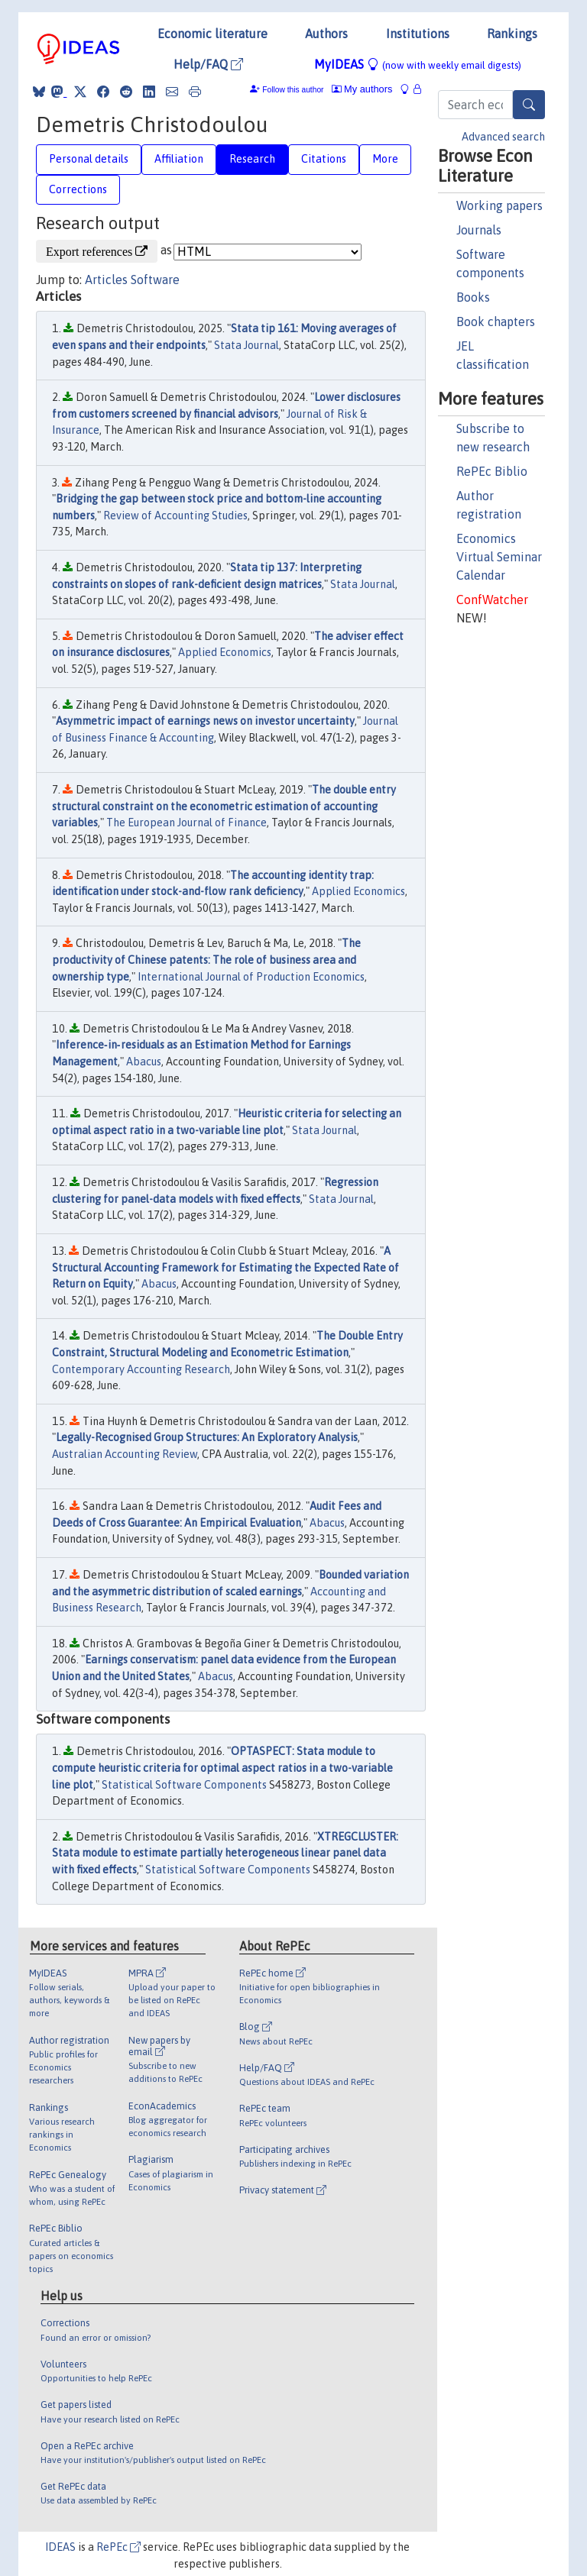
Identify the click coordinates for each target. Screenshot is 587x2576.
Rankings (512, 33)
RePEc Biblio (491, 471)
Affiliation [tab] (178, 159)
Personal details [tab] (88, 159)
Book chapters (495, 321)
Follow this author (292, 90)
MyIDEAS (417, 64)
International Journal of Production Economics (251, 977)
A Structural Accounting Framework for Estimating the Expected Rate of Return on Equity (225, 1267)
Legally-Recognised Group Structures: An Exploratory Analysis (207, 1437)
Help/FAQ (208, 64)
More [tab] (385, 159)
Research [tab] (252, 159)
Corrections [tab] (78, 189)
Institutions (417, 33)
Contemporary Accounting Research (141, 1369)
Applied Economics (224, 652)
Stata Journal (246, 345)
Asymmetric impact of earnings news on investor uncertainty (205, 721)
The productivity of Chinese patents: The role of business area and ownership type (206, 959)
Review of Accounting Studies (175, 515)
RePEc (118, 2547)
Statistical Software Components (184, 1785)
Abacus (143, 1061)
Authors (326, 33)
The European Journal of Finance (186, 822)
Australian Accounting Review (124, 1454)
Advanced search (503, 137)
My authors (362, 89)
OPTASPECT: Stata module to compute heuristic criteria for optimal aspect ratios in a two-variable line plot (222, 1767)
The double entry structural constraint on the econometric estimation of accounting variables (224, 806)
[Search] (529, 104)
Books (473, 297)
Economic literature (212, 33)
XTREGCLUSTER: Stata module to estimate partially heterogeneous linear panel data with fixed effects (225, 1853)
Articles (106, 279)
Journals (478, 230)
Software (155, 279)
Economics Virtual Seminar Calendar (499, 557)
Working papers (499, 205)
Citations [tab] (323, 159)
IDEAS (60, 2547)
